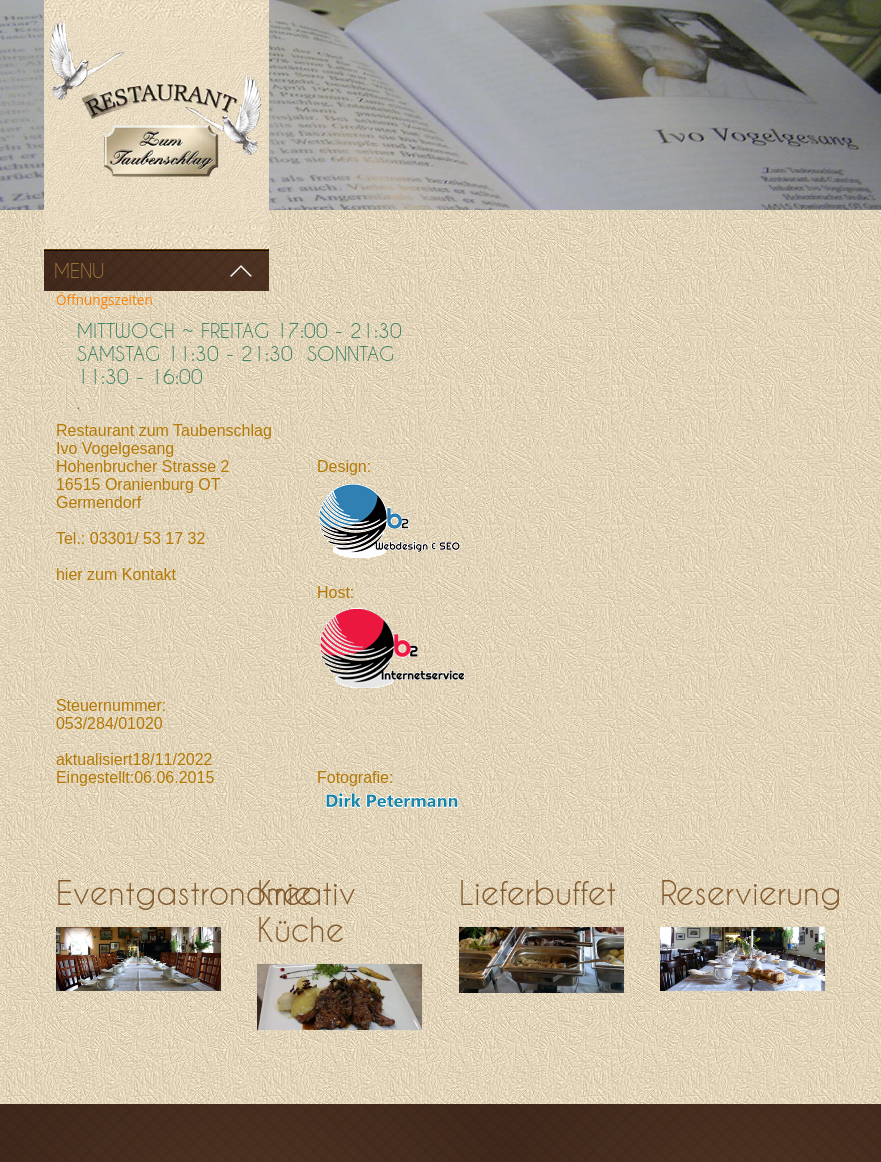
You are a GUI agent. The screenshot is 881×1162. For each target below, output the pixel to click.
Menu (79, 270)
